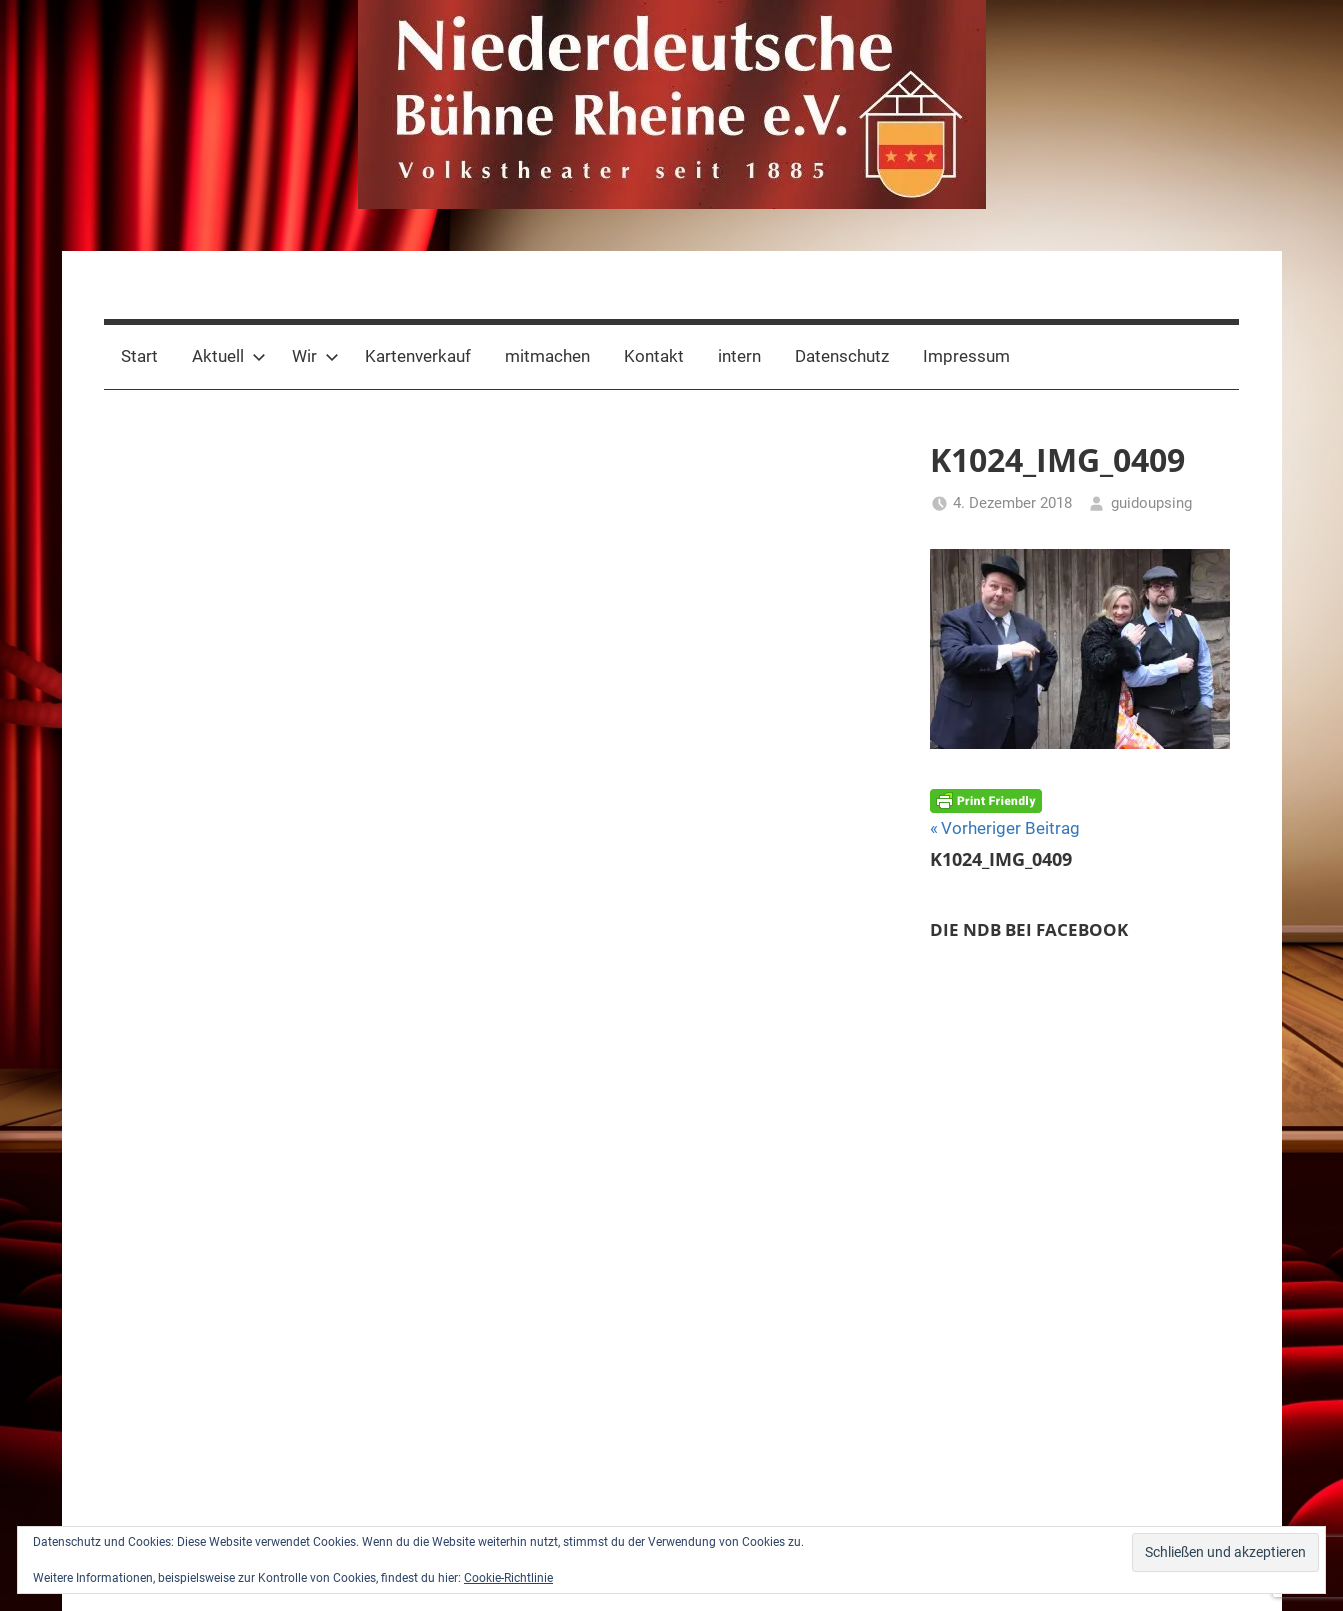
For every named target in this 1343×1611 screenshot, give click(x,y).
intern (739, 356)
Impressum (966, 356)
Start (139, 356)
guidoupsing (1151, 503)
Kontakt (654, 356)
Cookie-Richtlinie (508, 1578)
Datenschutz (842, 356)
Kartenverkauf (418, 356)
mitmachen (547, 356)
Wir (315, 356)
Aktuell (229, 356)
